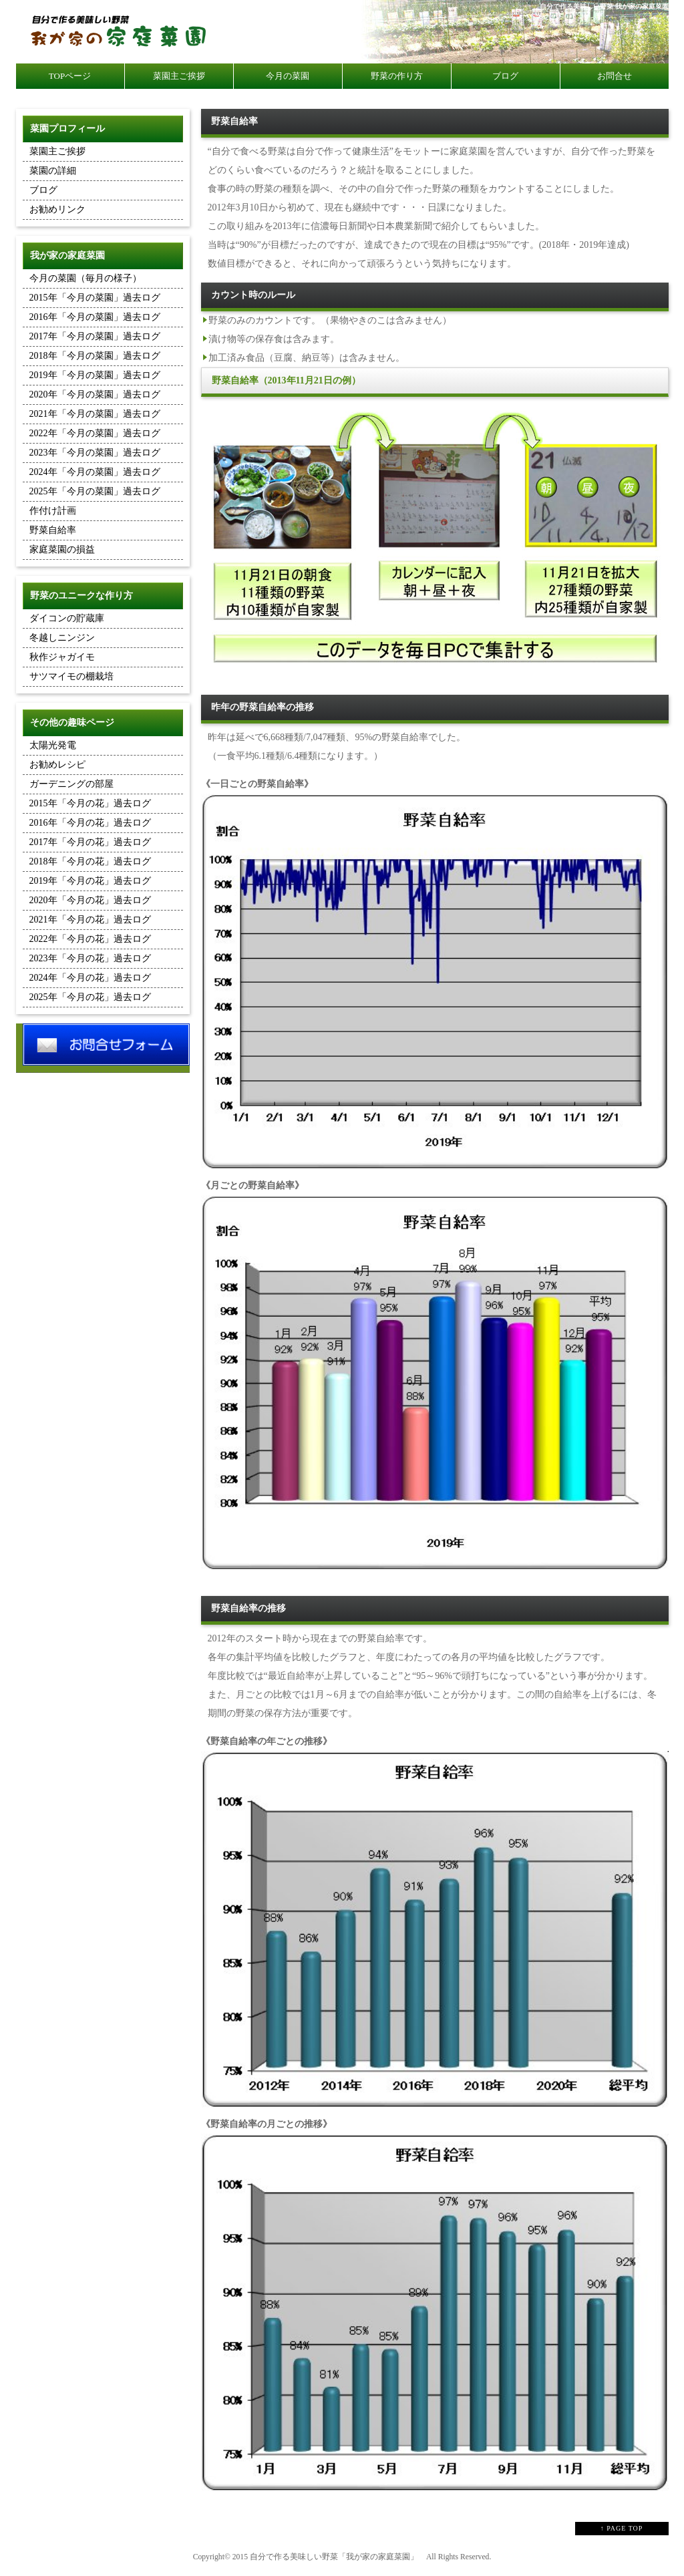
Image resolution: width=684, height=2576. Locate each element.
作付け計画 (52, 511)
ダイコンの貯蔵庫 (66, 618)
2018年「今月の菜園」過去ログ (94, 356)
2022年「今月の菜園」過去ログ (94, 433)
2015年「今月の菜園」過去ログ (94, 298)
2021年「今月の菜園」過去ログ (94, 414)
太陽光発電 (52, 745)
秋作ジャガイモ (62, 657)
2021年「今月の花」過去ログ (90, 920)
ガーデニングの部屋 (71, 784)
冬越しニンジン (62, 638)
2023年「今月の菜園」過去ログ (94, 453)
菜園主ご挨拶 (57, 151)
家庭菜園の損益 (62, 549)
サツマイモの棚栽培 (71, 676)
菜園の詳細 (52, 171)
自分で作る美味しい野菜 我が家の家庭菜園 (604, 6)
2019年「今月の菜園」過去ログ (94, 375)
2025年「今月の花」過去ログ (90, 997)
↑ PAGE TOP (622, 2528)
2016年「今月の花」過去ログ (90, 823)
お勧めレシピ (57, 765)
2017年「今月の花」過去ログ (90, 842)
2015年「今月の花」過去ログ (90, 803)
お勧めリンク (57, 209)
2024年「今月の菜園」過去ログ (94, 472)
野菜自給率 (52, 530)
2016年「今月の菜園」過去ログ (94, 317)
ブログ (43, 190)
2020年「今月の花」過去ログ (90, 900)
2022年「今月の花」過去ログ (90, 939)
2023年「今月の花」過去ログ (90, 958)
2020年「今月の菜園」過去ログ (94, 394)
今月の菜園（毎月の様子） (85, 278)
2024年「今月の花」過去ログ (90, 978)
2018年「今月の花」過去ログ (90, 861)
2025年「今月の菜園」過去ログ (94, 491)
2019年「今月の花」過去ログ (90, 881)
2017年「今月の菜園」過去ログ (94, 336)
